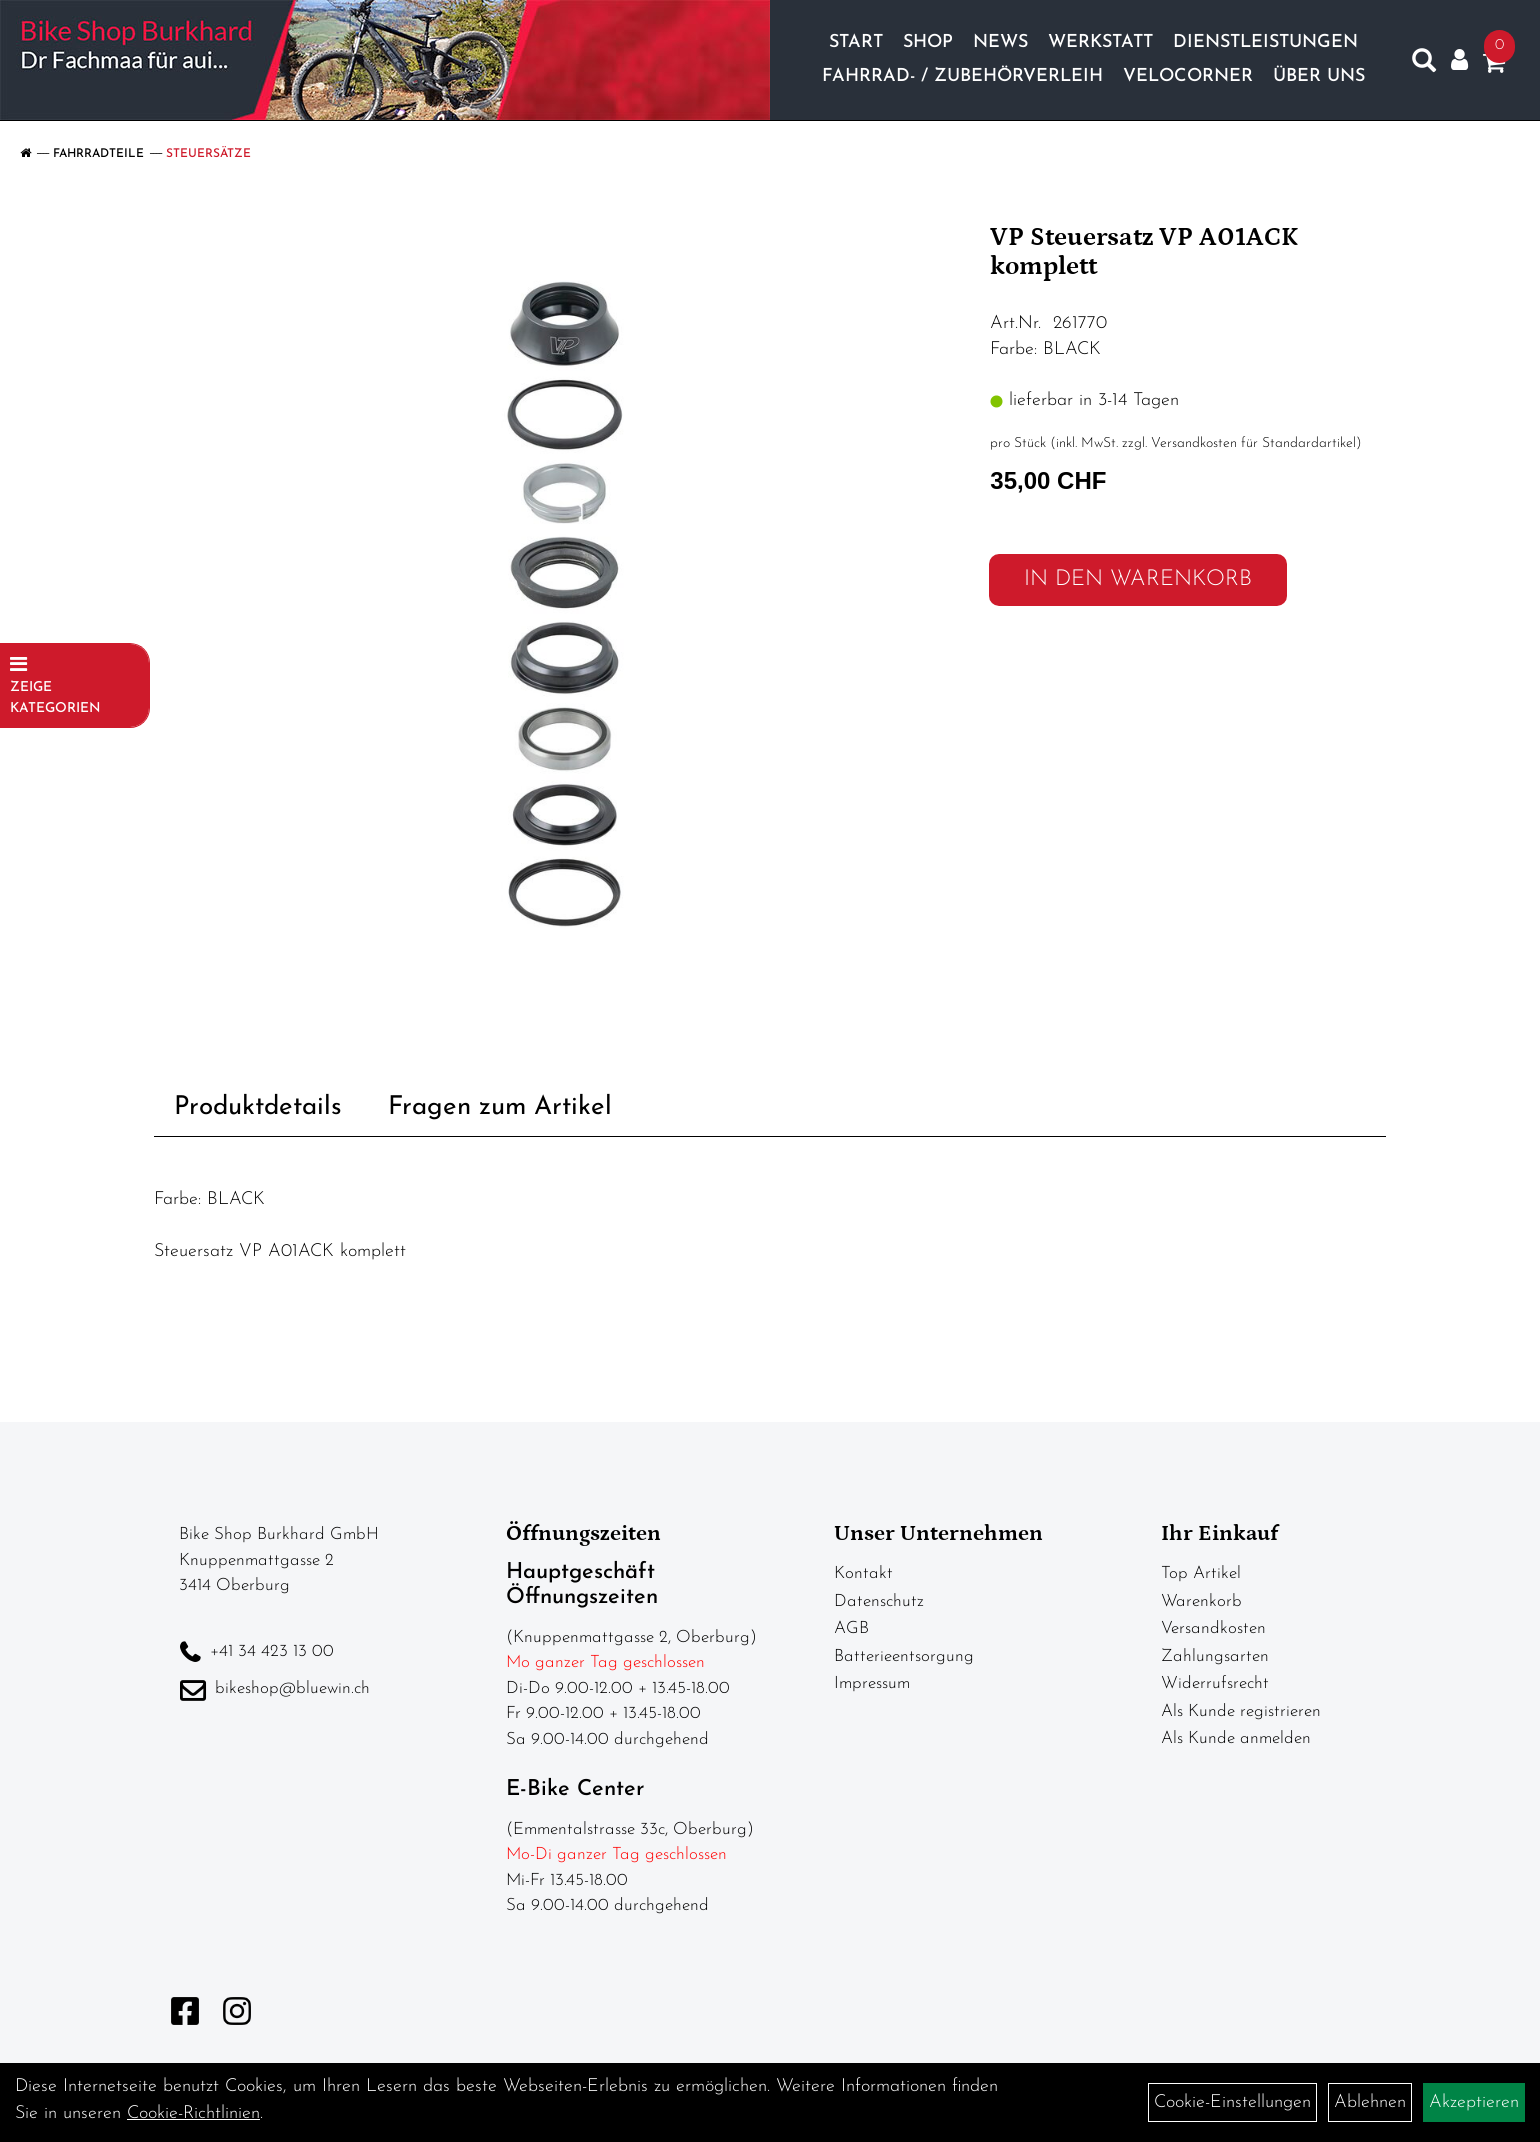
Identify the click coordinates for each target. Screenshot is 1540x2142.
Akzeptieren (1474, 2102)
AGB (851, 1628)
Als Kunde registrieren (1241, 1711)
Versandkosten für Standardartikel (1253, 443)
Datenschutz (879, 1601)
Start (856, 42)
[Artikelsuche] (1424, 65)
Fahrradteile (98, 154)
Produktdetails (258, 1107)
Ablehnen (1370, 2102)
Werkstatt (1100, 42)
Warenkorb (1201, 1601)
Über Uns (1319, 76)
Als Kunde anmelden (1236, 1738)
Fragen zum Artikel (500, 1107)
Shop (928, 42)
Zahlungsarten (1215, 1656)
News (1000, 42)
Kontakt (863, 1573)
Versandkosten (1213, 1628)
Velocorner (1188, 76)
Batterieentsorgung (904, 1656)
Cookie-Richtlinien (193, 2113)
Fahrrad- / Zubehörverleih (962, 76)
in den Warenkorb (1138, 579)
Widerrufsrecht (1215, 1683)
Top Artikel (1201, 1573)
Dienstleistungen (1265, 42)
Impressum (872, 1683)
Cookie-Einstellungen (1232, 2102)
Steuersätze (208, 154)
